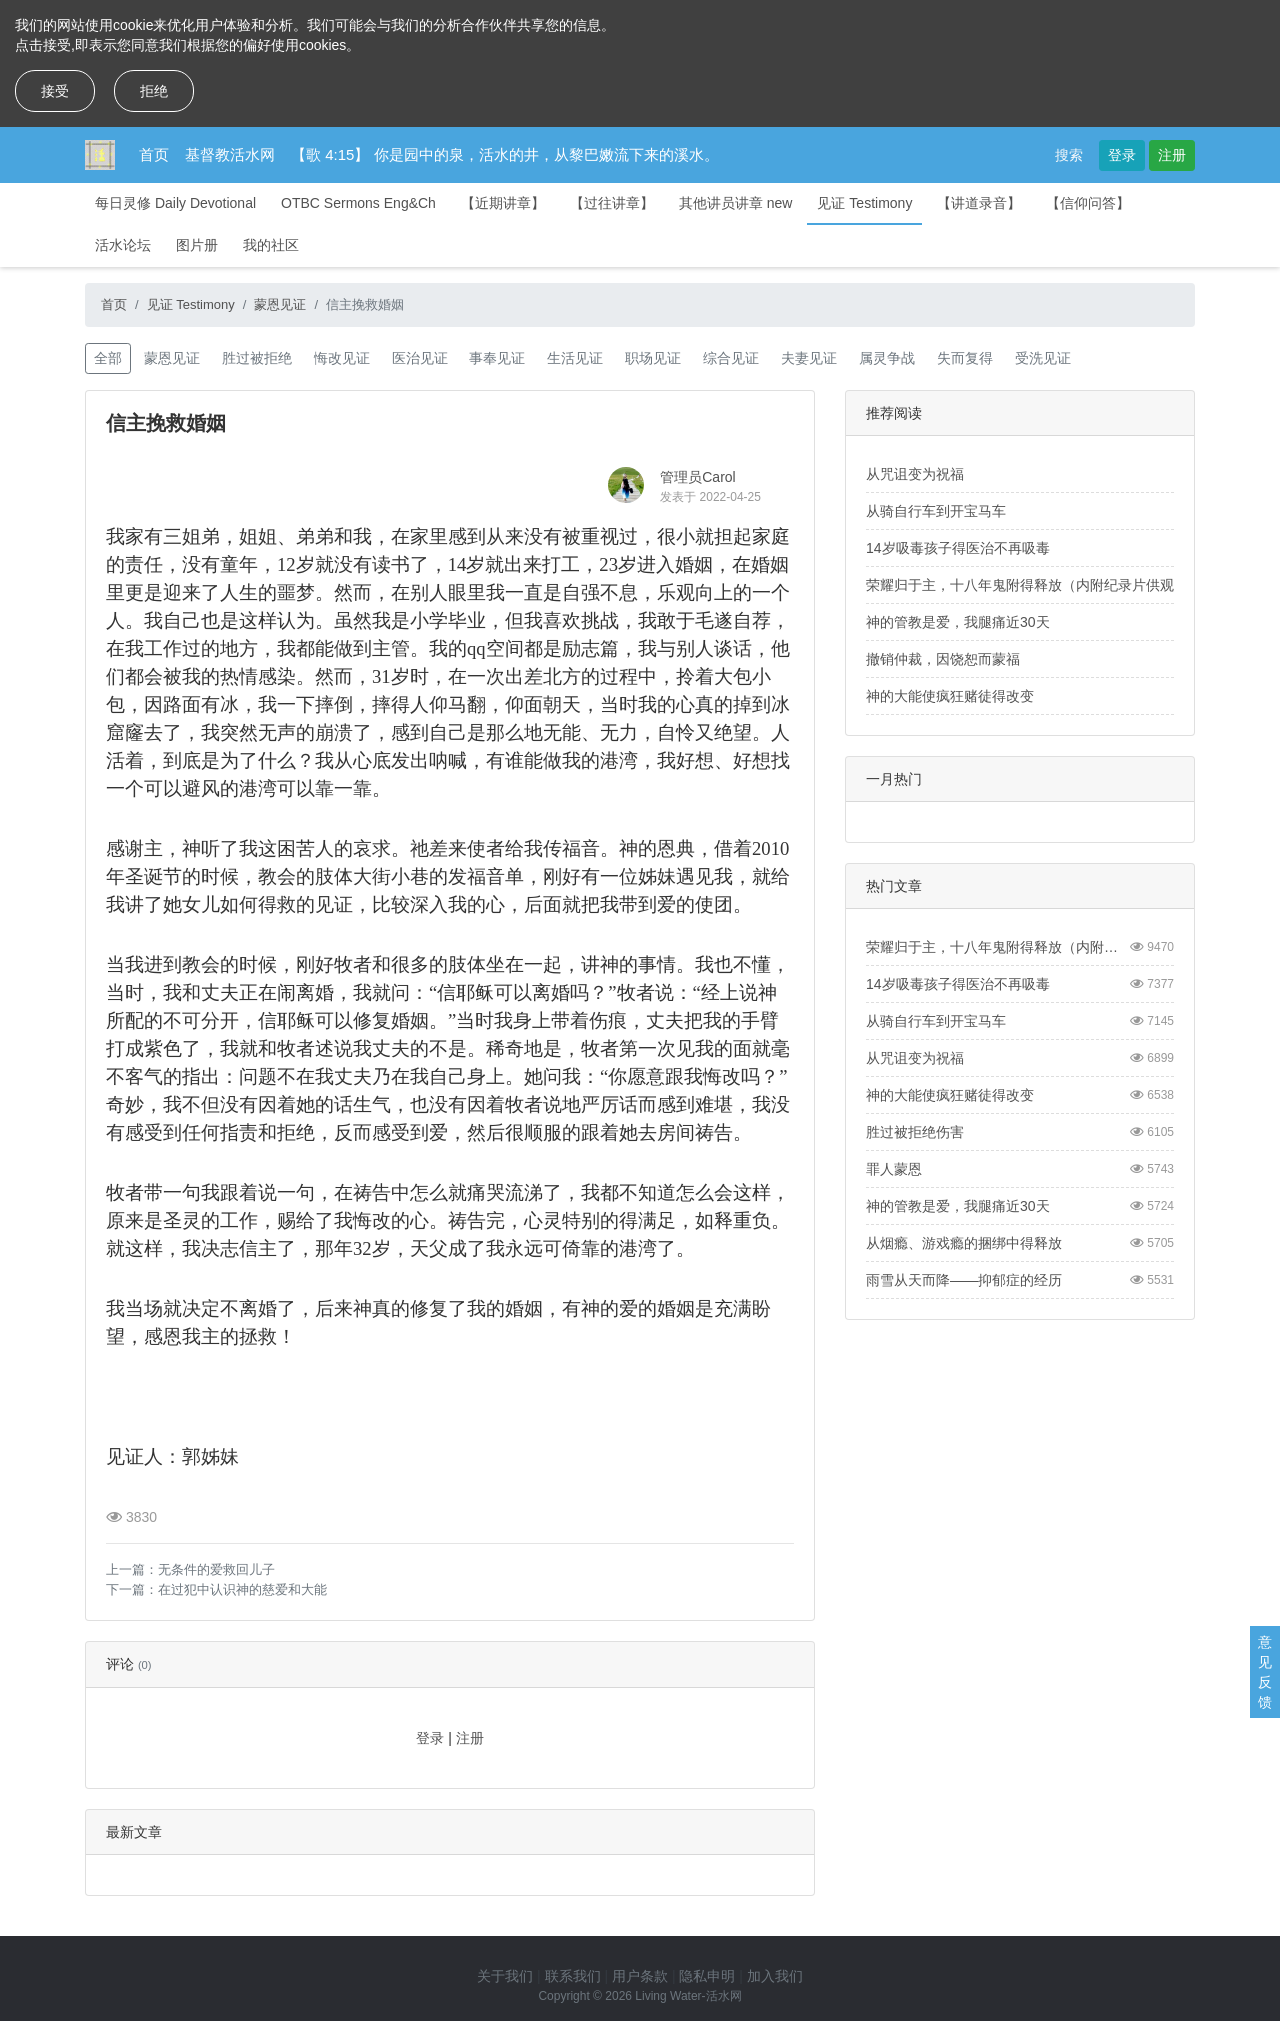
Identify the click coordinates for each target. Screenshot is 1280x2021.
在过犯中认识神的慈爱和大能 (242, 1589)
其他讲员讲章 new (736, 203)
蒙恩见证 (280, 304)
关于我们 (505, 1976)
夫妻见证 (809, 358)
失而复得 (965, 358)
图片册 (197, 245)
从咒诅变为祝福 (915, 474)
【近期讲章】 (503, 203)
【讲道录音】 (979, 203)
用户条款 (640, 1976)
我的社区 (271, 245)
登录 (1122, 155)
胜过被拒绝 (257, 358)
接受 (55, 91)
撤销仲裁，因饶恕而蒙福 (943, 659)
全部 (108, 358)
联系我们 (573, 1976)
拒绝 (154, 91)
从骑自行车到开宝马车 (936, 511)
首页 (154, 154)
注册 (1172, 155)
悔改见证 (342, 358)
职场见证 (653, 358)
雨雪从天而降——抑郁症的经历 (964, 1280)
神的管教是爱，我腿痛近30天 (958, 622)
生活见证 (575, 358)
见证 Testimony (864, 203)
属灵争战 (887, 358)
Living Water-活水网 (688, 1996)
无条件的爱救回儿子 (216, 1569)
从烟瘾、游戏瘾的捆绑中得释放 (964, 1243)
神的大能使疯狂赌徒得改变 (950, 696)
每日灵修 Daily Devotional (175, 203)
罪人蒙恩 (894, 1169)
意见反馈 (1265, 1672)
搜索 (1069, 155)
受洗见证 (1043, 358)
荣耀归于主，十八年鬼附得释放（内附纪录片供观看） (1034, 585)
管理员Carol (697, 477)
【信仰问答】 (1088, 203)
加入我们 (775, 1976)
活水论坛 (123, 245)
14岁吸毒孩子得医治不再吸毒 (958, 548)
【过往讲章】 (612, 203)
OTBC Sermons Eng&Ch (358, 203)
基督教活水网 (230, 154)
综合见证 (731, 358)
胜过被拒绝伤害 (915, 1132)
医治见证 (420, 358)
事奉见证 (497, 358)
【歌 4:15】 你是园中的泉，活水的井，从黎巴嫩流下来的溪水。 (505, 154)
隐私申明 (707, 1976)
